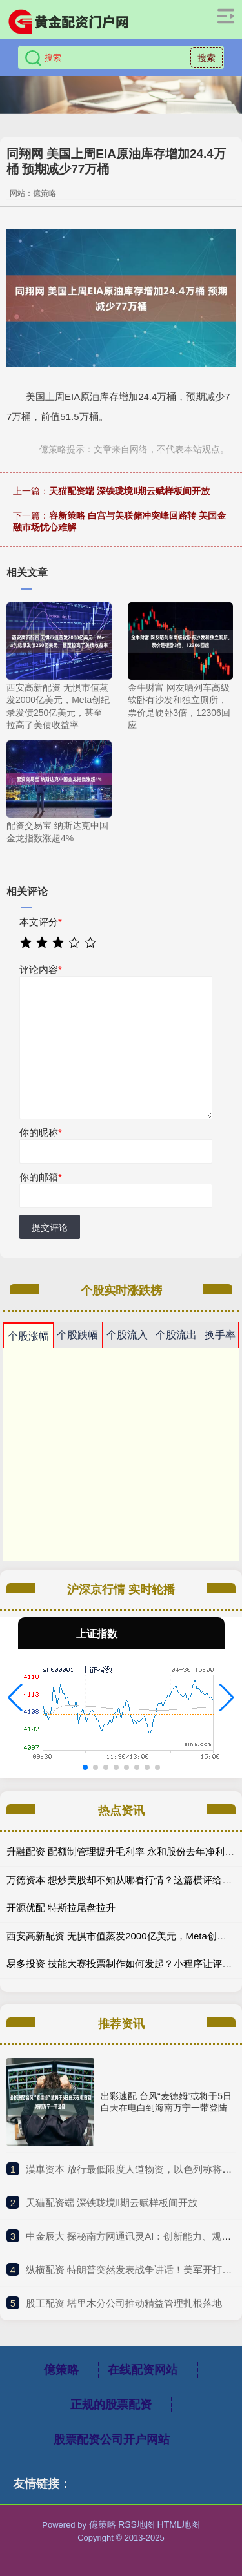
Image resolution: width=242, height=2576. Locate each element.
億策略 (61, 2369)
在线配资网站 (142, 2369)
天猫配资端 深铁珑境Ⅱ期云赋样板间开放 (129, 491)
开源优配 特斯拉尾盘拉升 (61, 1907)
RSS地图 (136, 2524)
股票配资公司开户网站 (112, 2439)
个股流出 (176, 1334)
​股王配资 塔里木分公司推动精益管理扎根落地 (124, 2303)
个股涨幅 (28, 1336)
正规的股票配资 (111, 2404)
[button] (15, 1698)
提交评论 (50, 1227)
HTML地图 (178, 2524)
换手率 (220, 1334)
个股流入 (127, 1334)
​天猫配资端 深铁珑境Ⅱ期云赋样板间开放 (111, 2202)
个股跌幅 (77, 1334)
